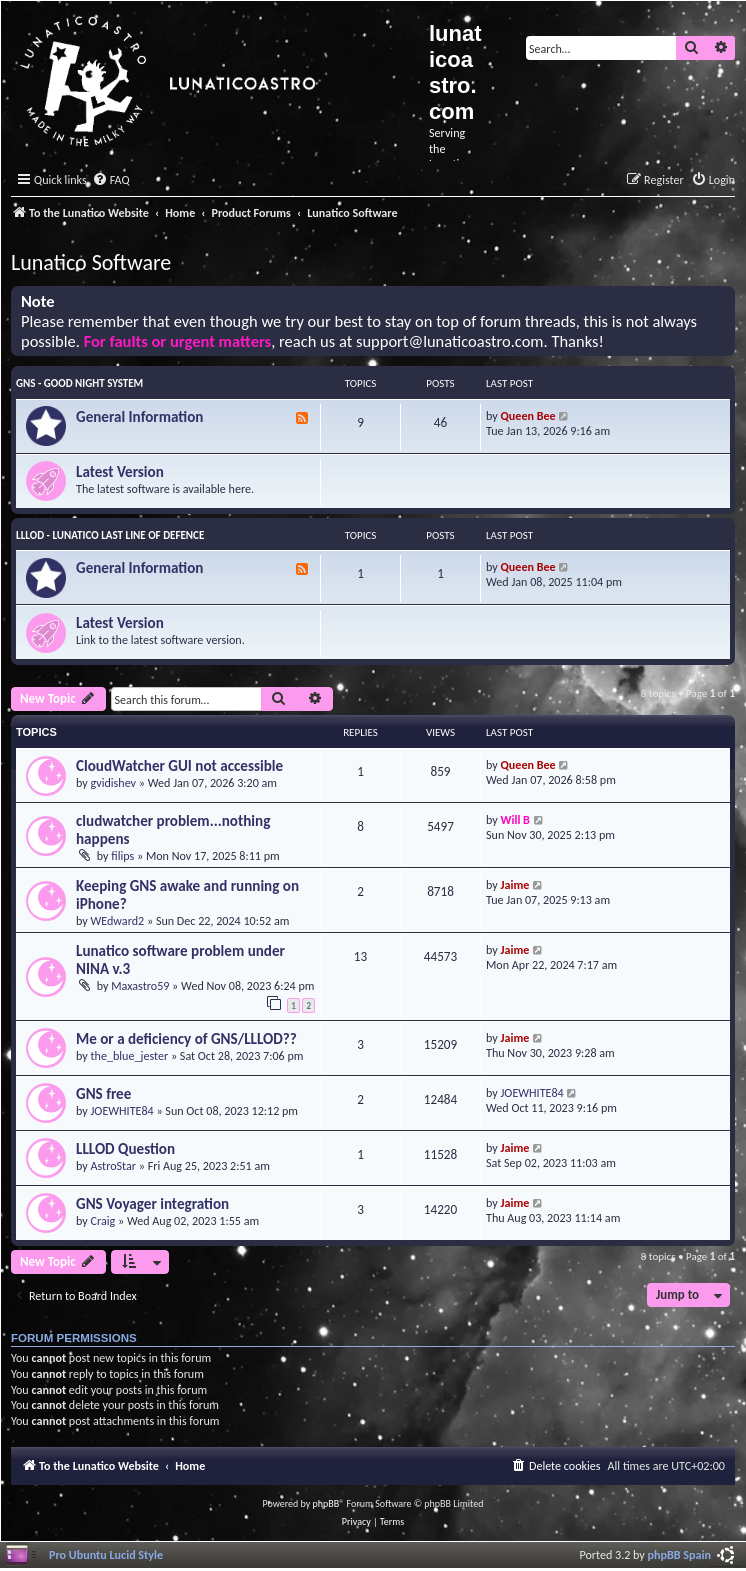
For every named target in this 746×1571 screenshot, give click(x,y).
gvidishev (114, 782)
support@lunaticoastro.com (450, 341)
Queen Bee (528, 415)
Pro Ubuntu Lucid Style (106, 1554)
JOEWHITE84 (122, 1110)
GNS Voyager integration (152, 1204)
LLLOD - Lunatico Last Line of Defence (110, 535)
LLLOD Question (125, 1149)
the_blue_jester (130, 1055)
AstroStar (114, 1165)
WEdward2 (118, 920)
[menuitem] (111, 180)
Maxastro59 (140, 985)
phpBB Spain (679, 1554)
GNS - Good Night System (79, 383)
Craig (103, 1220)
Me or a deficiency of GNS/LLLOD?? (186, 1039)
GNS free (103, 1094)
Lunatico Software (91, 262)
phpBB (326, 1503)
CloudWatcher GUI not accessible (179, 766)
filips (122, 855)
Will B (515, 819)
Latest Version (120, 472)
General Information (139, 417)
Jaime (515, 884)
